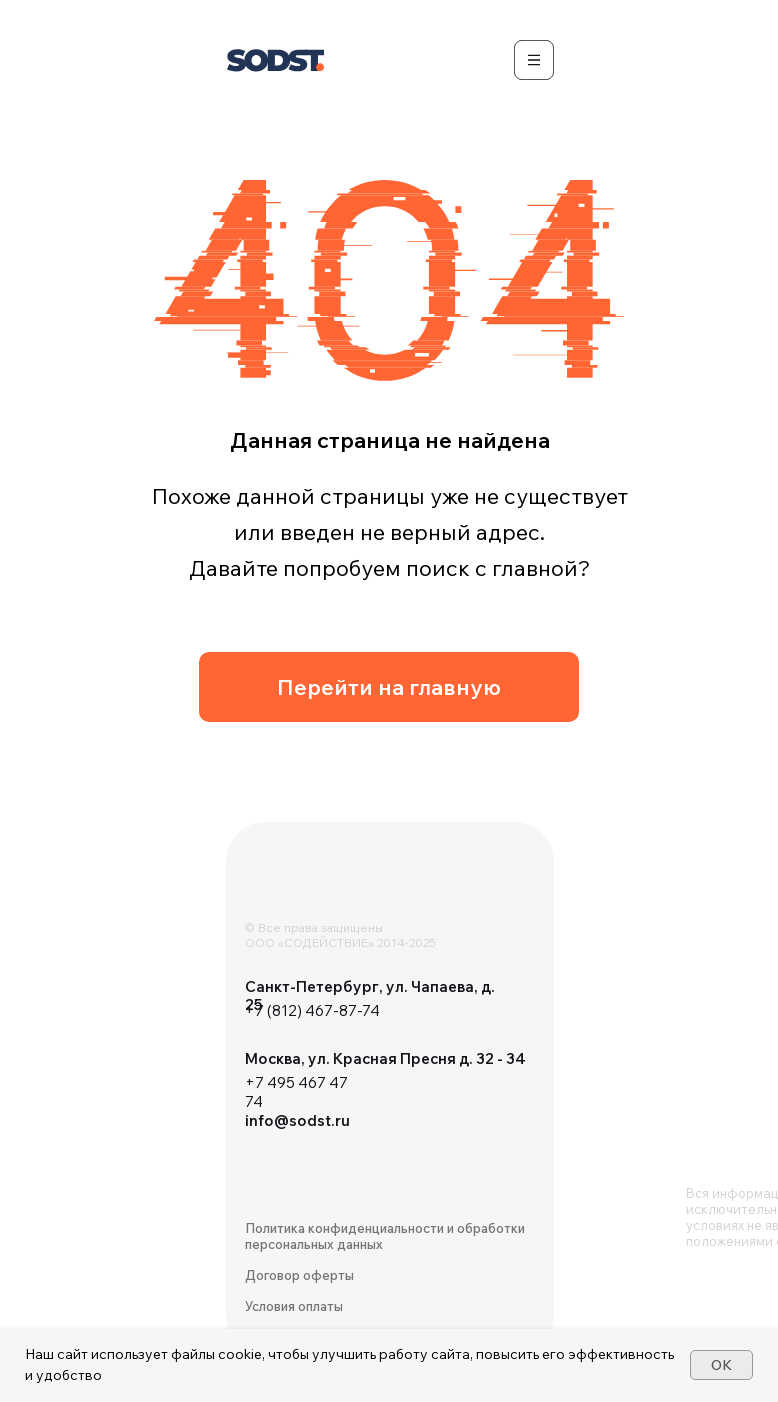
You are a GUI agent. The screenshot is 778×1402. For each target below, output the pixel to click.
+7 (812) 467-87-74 (312, 1010)
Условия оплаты (294, 1306)
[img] (306, 886)
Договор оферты (299, 1275)
